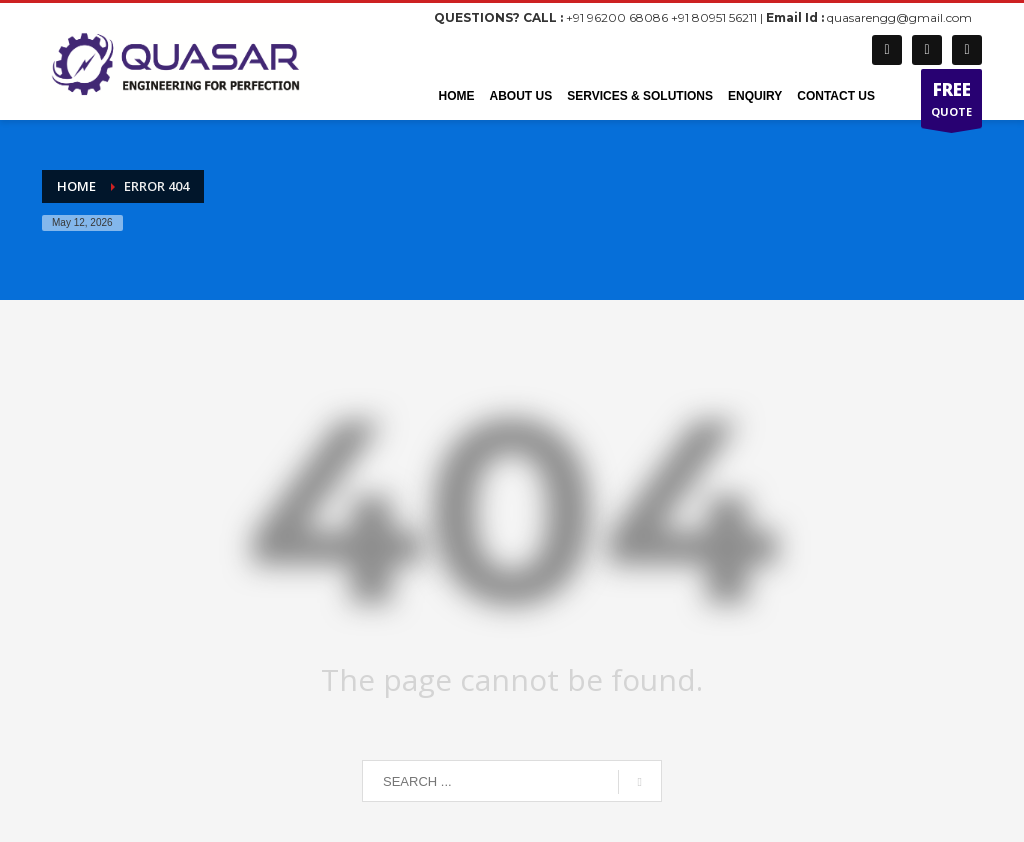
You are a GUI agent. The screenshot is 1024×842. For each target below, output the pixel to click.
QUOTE (951, 103)
